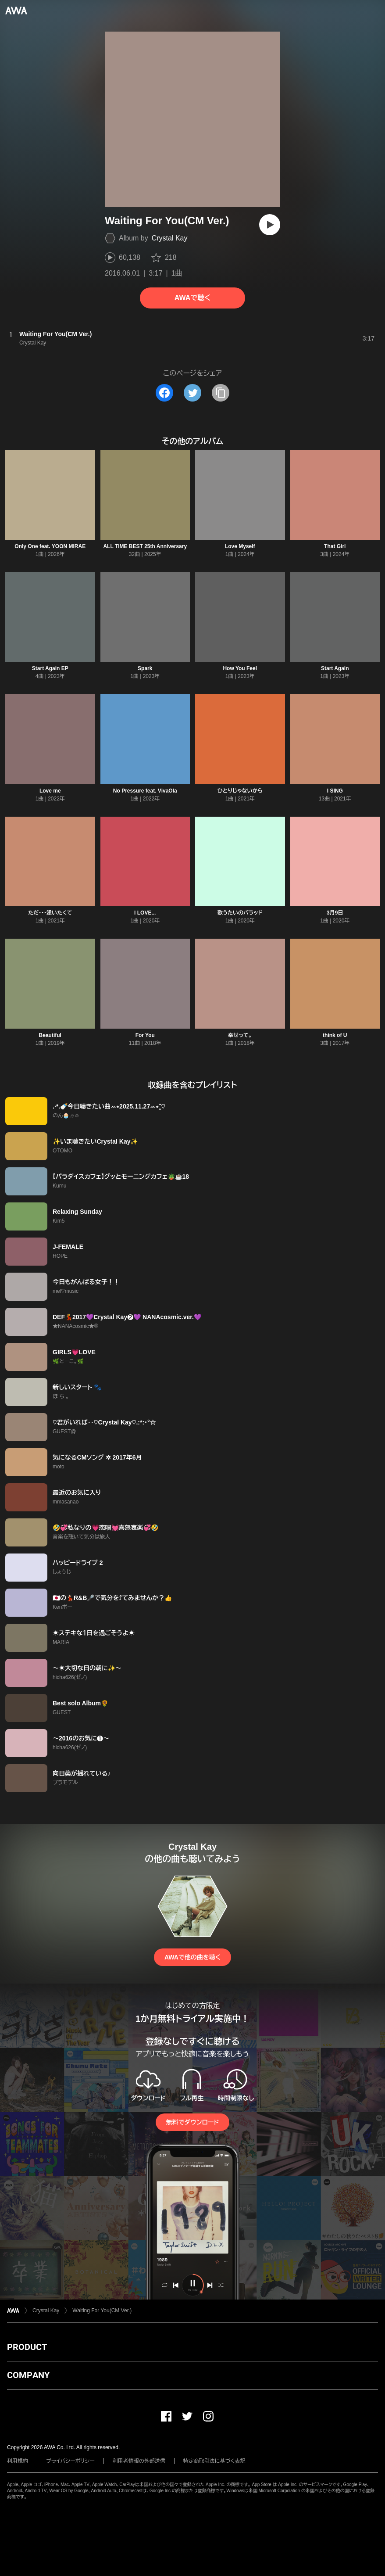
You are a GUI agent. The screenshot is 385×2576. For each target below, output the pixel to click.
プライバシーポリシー (70, 2461)
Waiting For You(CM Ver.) (102, 2310)
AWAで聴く (192, 297)
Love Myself (240, 546)
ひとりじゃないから (240, 791)
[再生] (269, 224)
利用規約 (17, 2461)
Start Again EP (50, 668)
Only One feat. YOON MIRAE (50, 546)
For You (145, 1035)
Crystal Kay (170, 238)
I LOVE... (145, 913)
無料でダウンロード (192, 2122)
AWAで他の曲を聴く (192, 1957)
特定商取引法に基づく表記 (214, 2461)
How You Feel (240, 668)
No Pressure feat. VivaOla (145, 791)
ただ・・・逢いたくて (50, 913)
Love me (50, 791)
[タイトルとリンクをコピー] (220, 393)
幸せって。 (240, 1035)
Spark (145, 668)
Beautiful (50, 1035)
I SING (335, 791)
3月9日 (335, 913)
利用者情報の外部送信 (139, 2461)
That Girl (335, 546)
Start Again (335, 668)
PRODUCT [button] (27, 2347)
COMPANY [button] (28, 2375)
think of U (335, 1035)
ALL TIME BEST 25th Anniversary (145, 546)
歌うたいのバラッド (240, 913)
